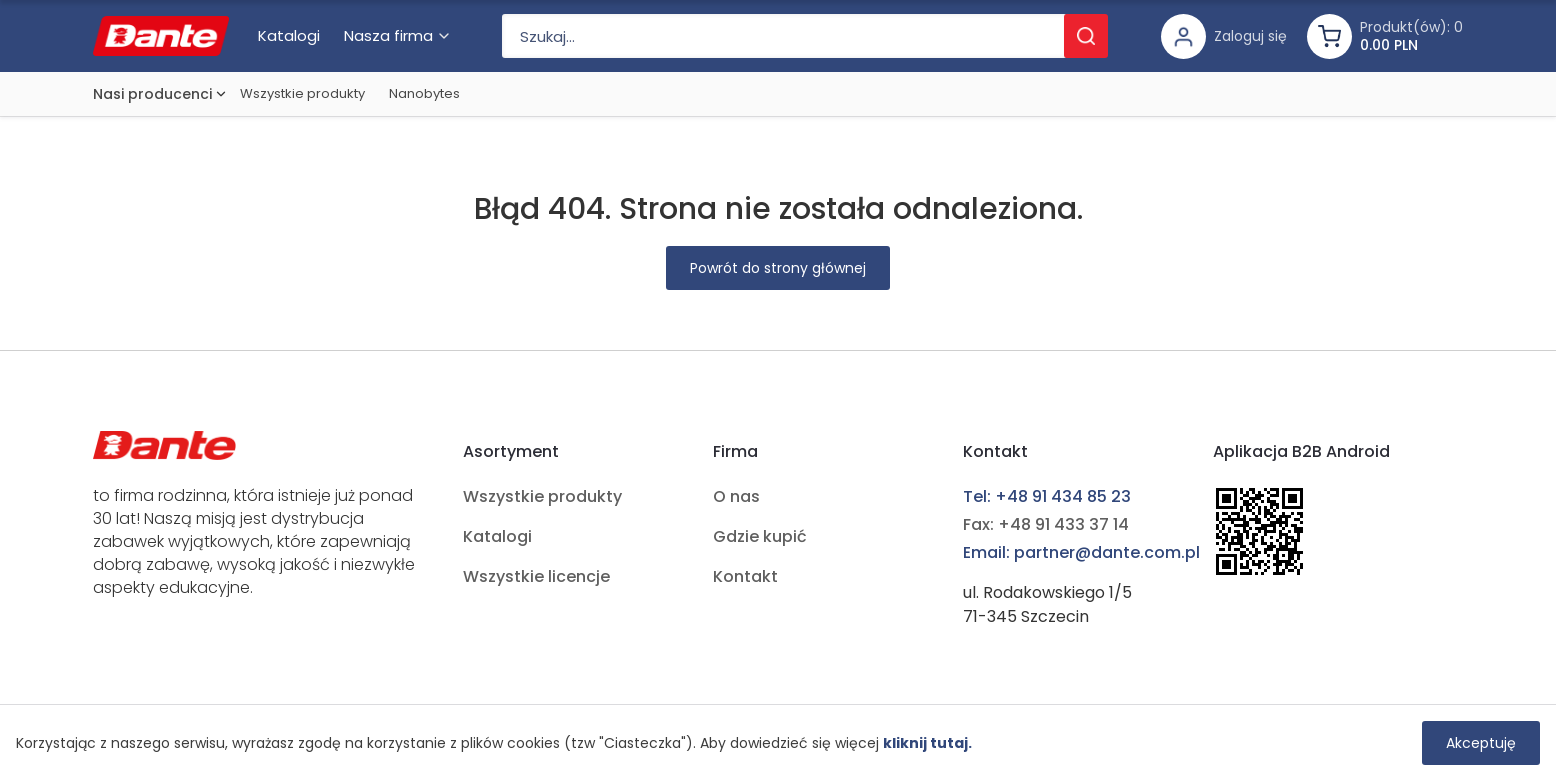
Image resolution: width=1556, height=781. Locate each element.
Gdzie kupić (760, 536)
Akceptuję (1481, 743)
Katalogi (497, 536)
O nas (736, 496)
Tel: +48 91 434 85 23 (1047, 496)
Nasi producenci (152, 94)
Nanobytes (424, 93)
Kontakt (745, 576)
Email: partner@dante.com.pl (1081, 552)
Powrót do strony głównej (778, 268)
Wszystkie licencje (536, 576)
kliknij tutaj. (927, 743)
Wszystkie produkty (302, 93)
